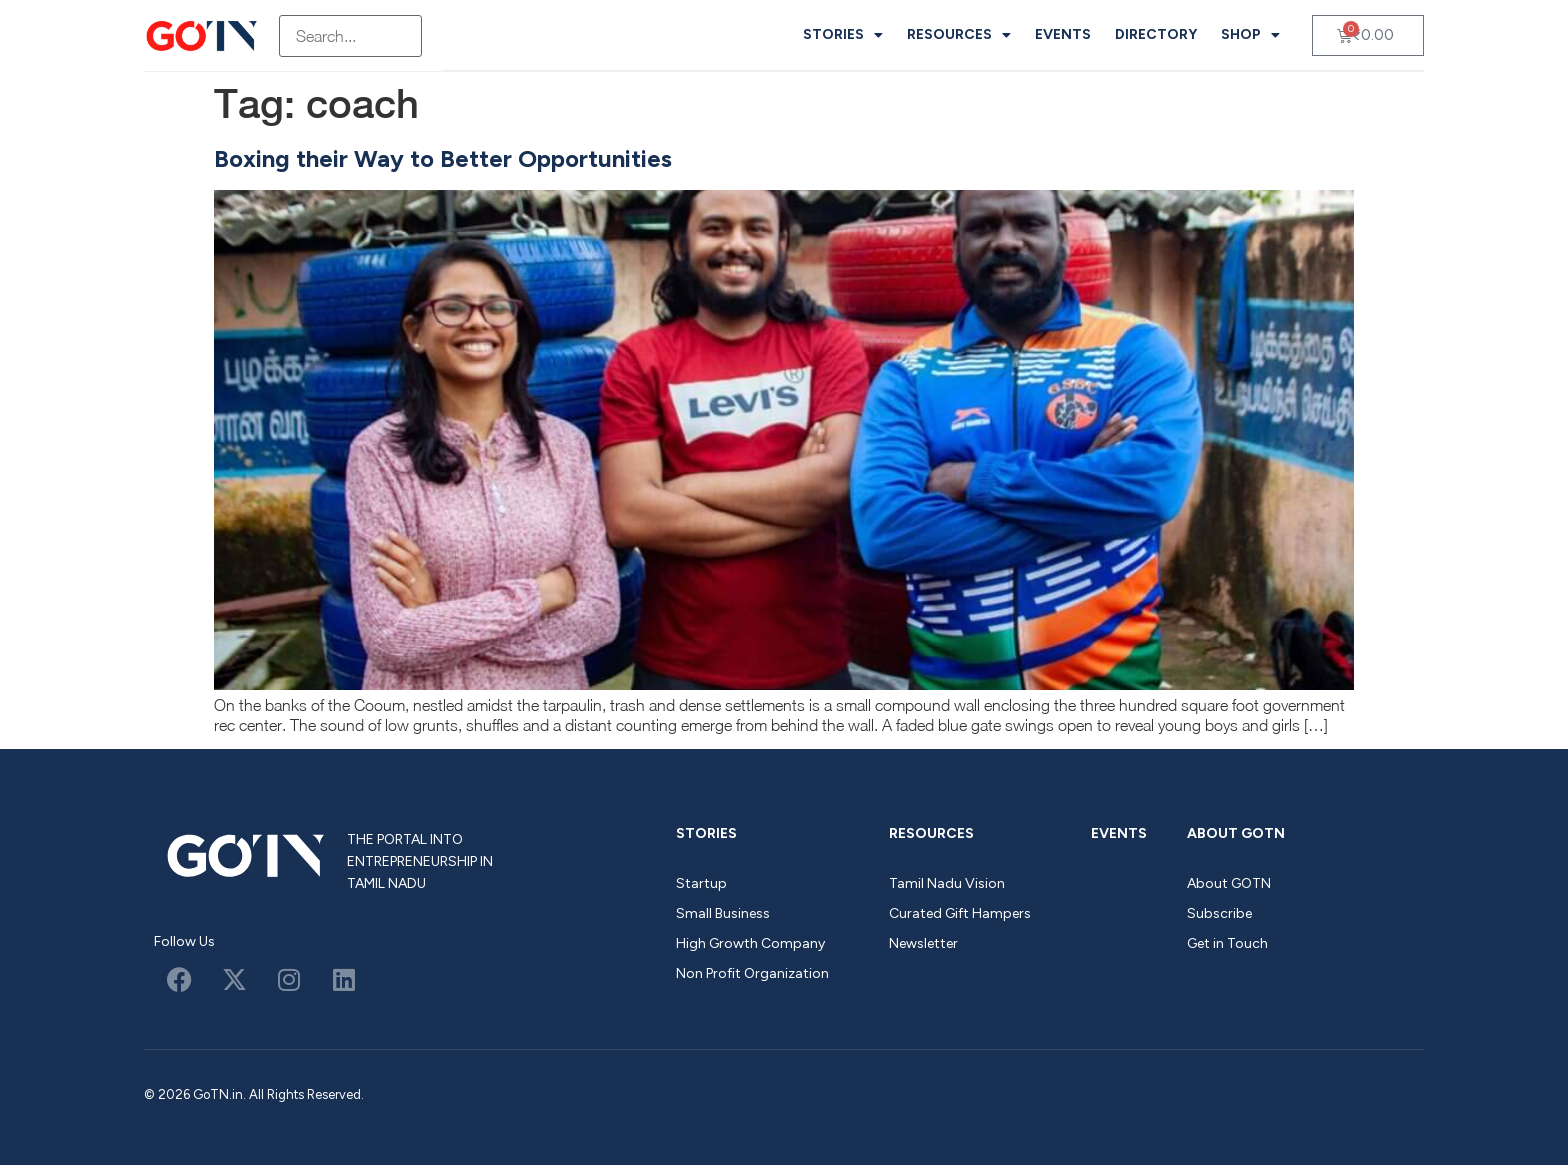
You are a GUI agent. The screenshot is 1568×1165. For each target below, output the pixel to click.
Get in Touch (1227, 943)
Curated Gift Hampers (960, 913)
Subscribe (1219, 913)
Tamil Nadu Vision (947, 883)
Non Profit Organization (752, 973)
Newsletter (923, 943)
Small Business (723, 913)
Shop (1250, 35)
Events (1063, 34)
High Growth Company (750, 943)
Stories (843, 35)
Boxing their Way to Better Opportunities (443, 158)
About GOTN (1236, 833)
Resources (959, 35)
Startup (701, 883)
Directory (1156, 34)
